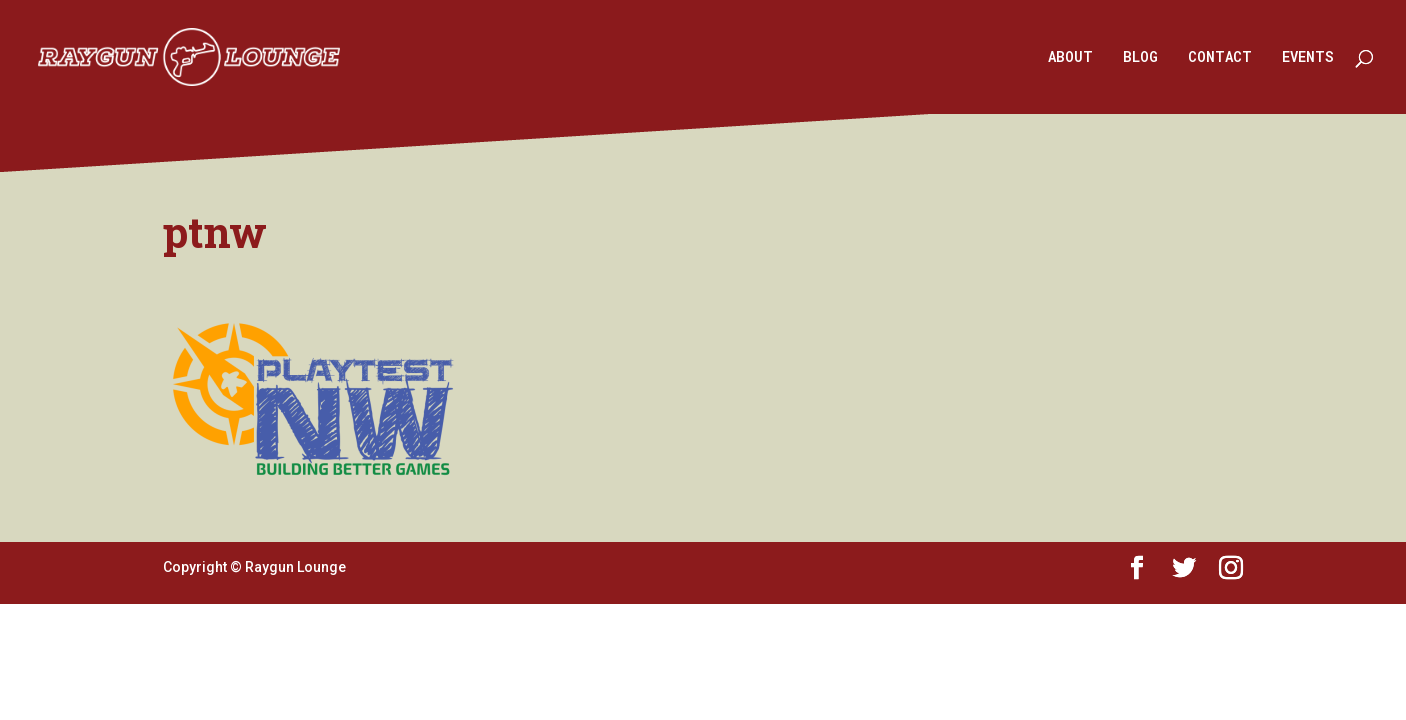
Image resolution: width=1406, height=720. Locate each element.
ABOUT (1070, 58)
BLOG (1140, 58)
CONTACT (1220, 58)
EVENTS (1308, 58)
